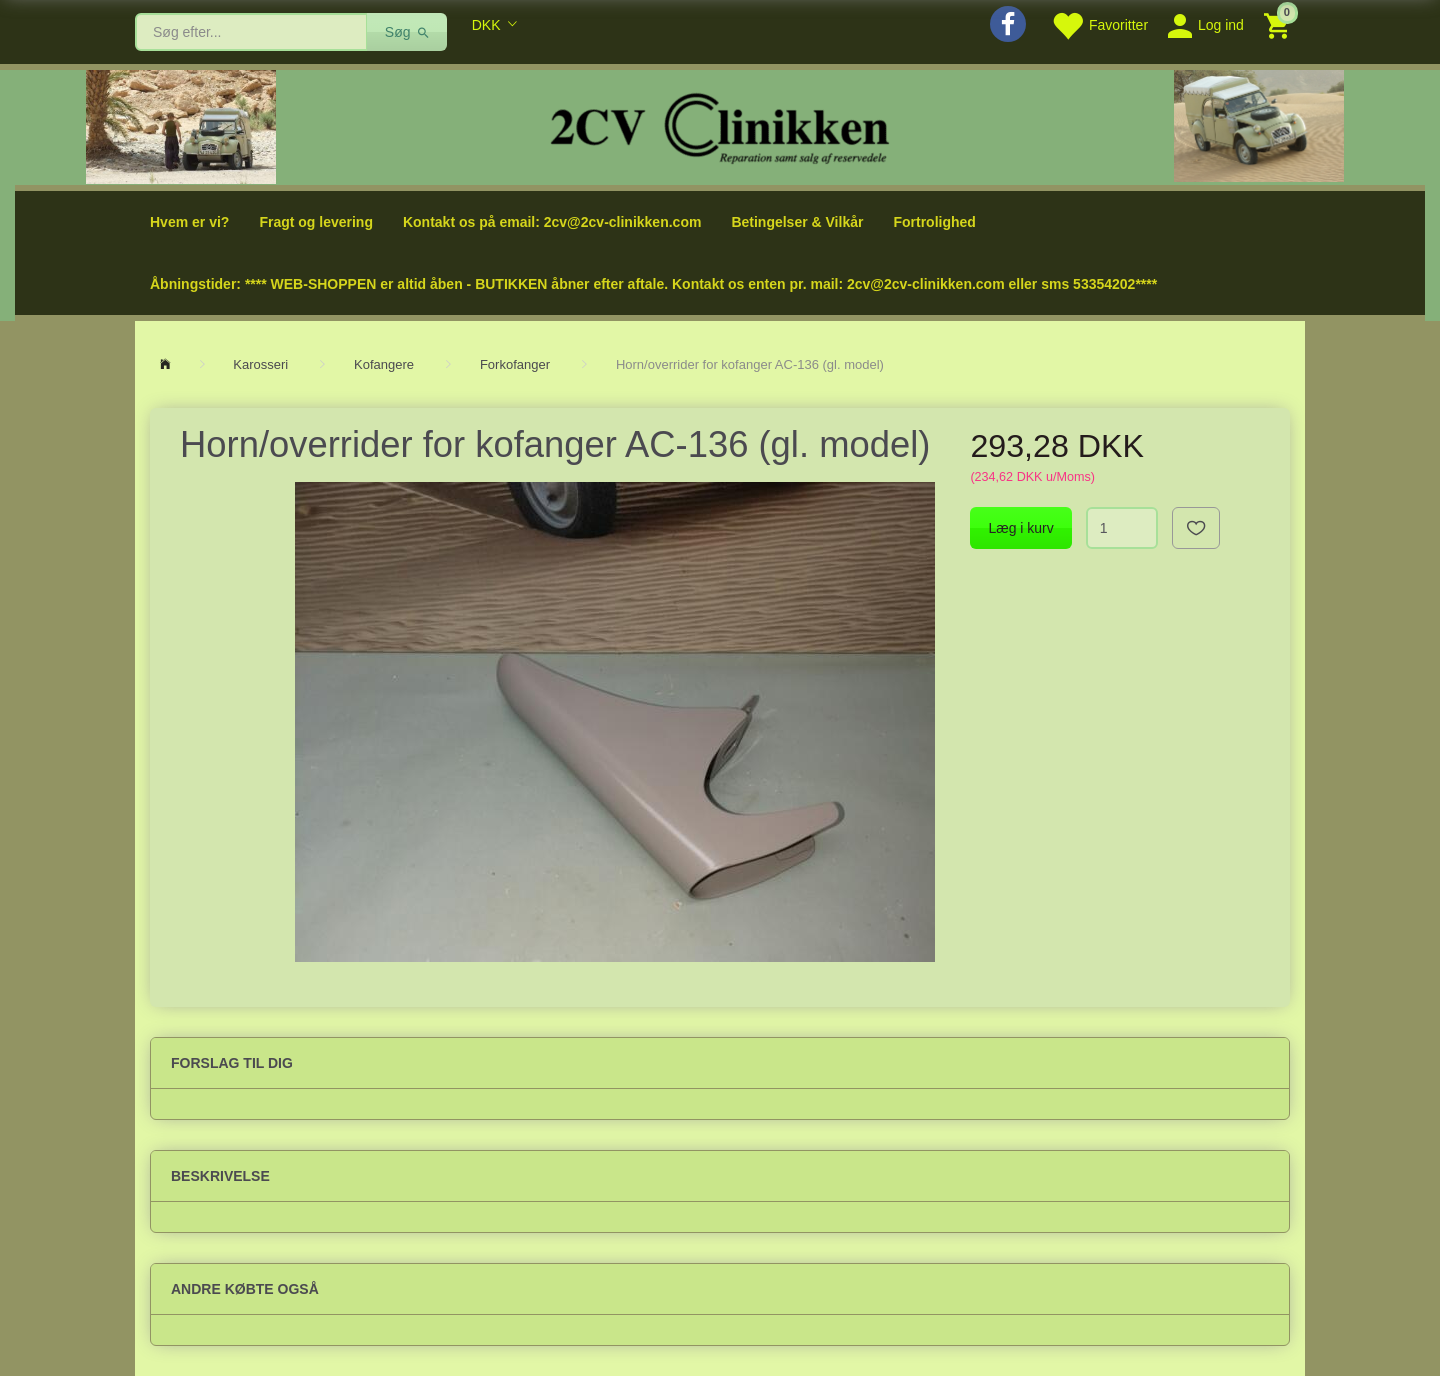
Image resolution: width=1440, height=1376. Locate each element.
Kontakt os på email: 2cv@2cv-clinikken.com (552, 222)
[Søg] (407, 32)
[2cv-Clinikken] (720, 125)
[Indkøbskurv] (1279, 24)
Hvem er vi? (189, 222)
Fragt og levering (316, 222)
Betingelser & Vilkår (797, 222)
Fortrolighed (934, 222)
